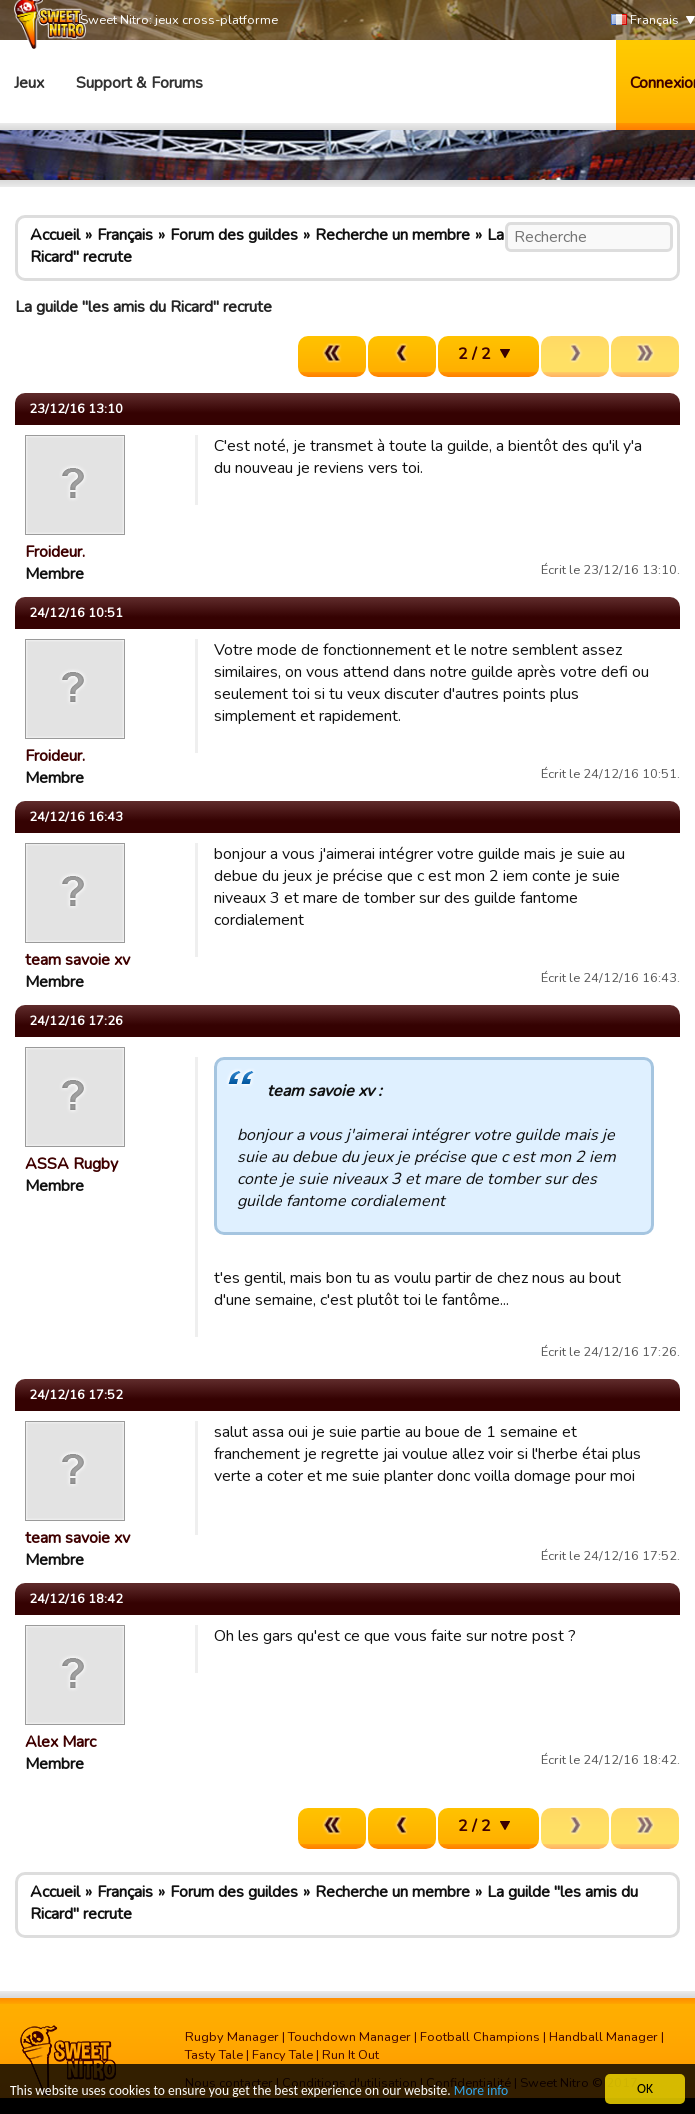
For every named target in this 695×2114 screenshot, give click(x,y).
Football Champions (480, 2037)
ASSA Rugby (71, 1164)
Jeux (29, 83)
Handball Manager (603, 2037)
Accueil (55, 235)
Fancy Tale (282, 2055)
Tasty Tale (214, 2055)
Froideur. (55, 552)
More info (481, 2091)
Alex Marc (60, 1742)
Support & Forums (139, 83)
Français (645, 20)
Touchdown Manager (349, 2037)
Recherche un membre (392, 235)
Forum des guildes (234, 235)
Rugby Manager (232, 2037)
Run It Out (350, 2055)
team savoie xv (77, 960)
